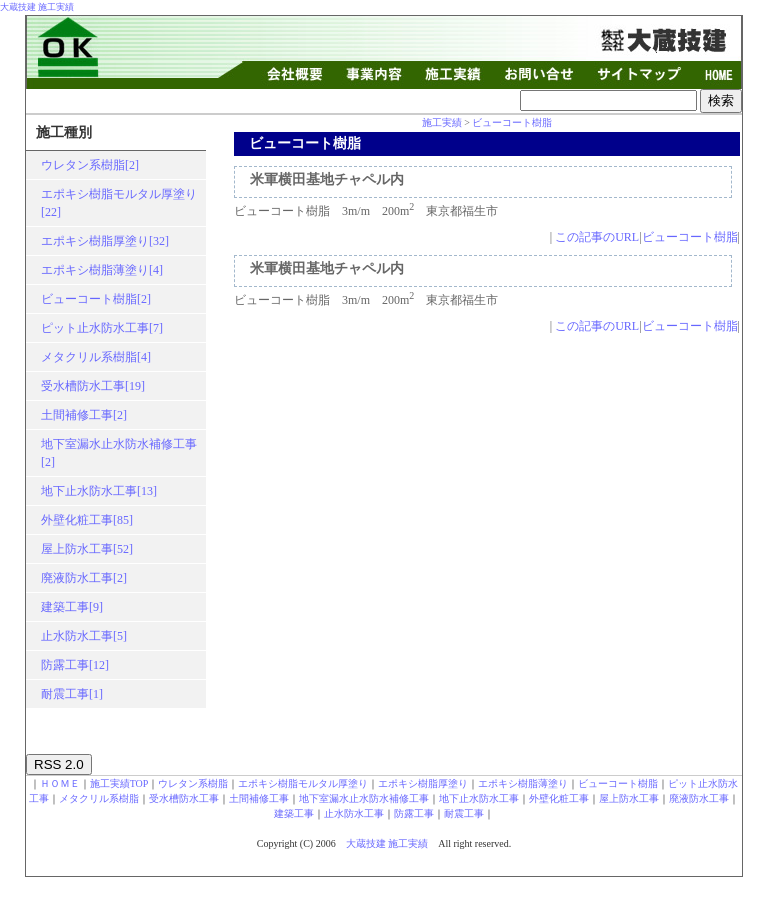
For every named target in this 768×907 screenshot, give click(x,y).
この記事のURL (597, 237)
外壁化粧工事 (559, 798)
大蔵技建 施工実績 (37, 7)
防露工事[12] (75, 665)
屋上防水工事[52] (87, 549)
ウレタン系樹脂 (193, 783)
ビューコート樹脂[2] (96, 299)
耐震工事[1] (72, 694)
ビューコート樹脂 (512, 122)
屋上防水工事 (629, 798)
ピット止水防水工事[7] (102, 328)
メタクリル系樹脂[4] (96, 357)
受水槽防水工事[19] (93, 386)
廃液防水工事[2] (84, 578)
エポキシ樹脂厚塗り (423, 783)
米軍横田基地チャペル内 (327, 179)
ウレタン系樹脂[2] (90, 165)
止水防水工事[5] (84, 636)
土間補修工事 (259, 798)
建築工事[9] (72, 607)
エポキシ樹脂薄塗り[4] (102, 270)
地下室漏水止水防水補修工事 (364, 798)
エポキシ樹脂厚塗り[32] (105, 241)
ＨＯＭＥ (60, 783)
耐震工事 (464, 813)
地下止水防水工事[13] (99, 491)
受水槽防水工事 (184, 798)
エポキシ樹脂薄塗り (523, 783)
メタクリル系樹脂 (99, 798)
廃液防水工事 (699, 798)
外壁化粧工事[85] (87, 520)
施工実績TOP (119, 783)
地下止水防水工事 (479, 798)
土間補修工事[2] (84, 415)
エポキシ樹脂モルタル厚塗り (303, 783)
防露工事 (414, 813)
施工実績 (442, 122)
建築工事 (294, 813)
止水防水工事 (354, 813)
